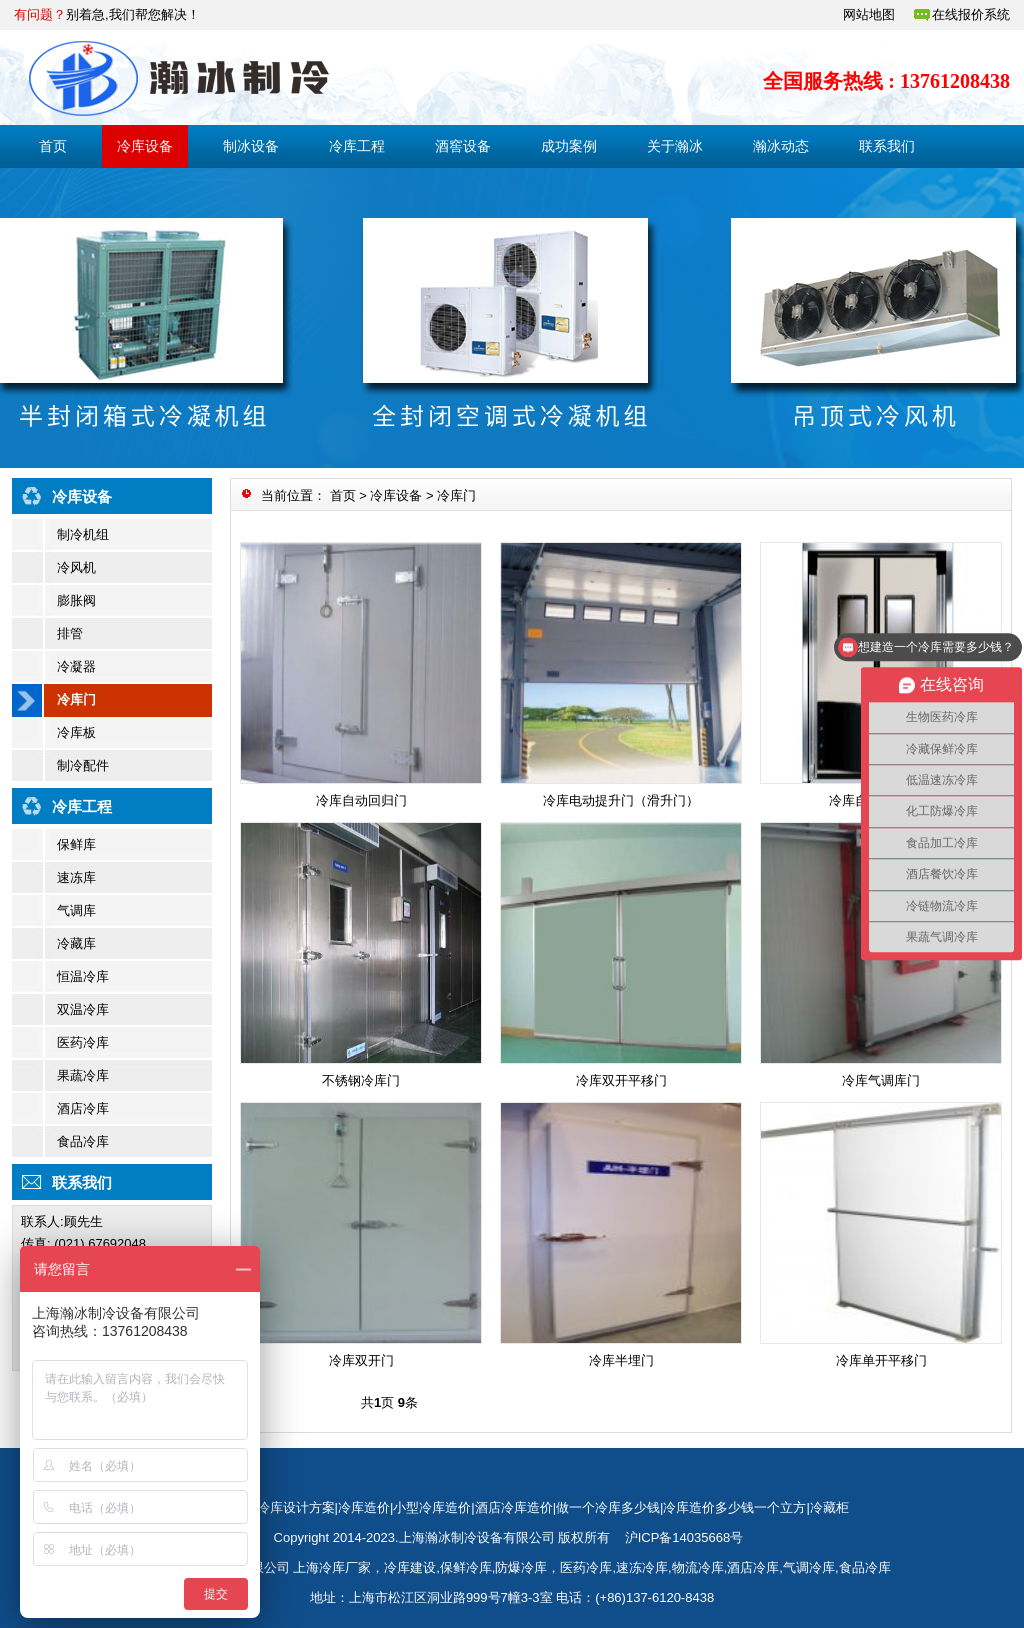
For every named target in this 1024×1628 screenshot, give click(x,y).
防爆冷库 (521, 1567)
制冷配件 (83, 765)
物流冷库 (698, 1567)
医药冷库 (83, 1042)
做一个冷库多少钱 (608, 1507)
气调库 (76, 910)
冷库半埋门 (621, 1360)
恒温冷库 (83, 976)
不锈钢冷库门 (361, 1080)
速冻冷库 (642, 1567)
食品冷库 (83, 1141)
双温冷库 (83, 1009)
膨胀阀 (76, 600)
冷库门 (76, 699)
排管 (70, 633)
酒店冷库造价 (514, 1507)
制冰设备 (251, 146)
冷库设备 (145, 146)
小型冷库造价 (432, 1507)
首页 (53, 146)
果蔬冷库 (83, 1075)
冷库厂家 (345, 1567)
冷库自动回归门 (361, 800)
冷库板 (76, 732)
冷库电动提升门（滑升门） (621, 800)
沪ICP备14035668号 (684, 1537)
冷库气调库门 (881, 1080)
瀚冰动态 (781, 146)
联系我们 (887, 146)
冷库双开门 (361, 1360)
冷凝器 (76, 666)
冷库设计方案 (296, 1507)
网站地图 (869, 14)
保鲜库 (76, 844)
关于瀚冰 (675, 146)
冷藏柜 (829, 1507)
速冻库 (76, 877)
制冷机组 (83, 534)
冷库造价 (364, 1507)
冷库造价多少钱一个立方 (734, 1507)
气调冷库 (809, 1567)
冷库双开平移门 (621, 1080)
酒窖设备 (463, 146)
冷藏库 (76, 943)
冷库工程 (357, 146)
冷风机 (76, 567)
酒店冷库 (83, 1108)
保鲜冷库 (466, 1567)
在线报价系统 (971, 14)
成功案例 (569, 146)
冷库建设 (410, 1567)
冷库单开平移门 (881, 1360)
